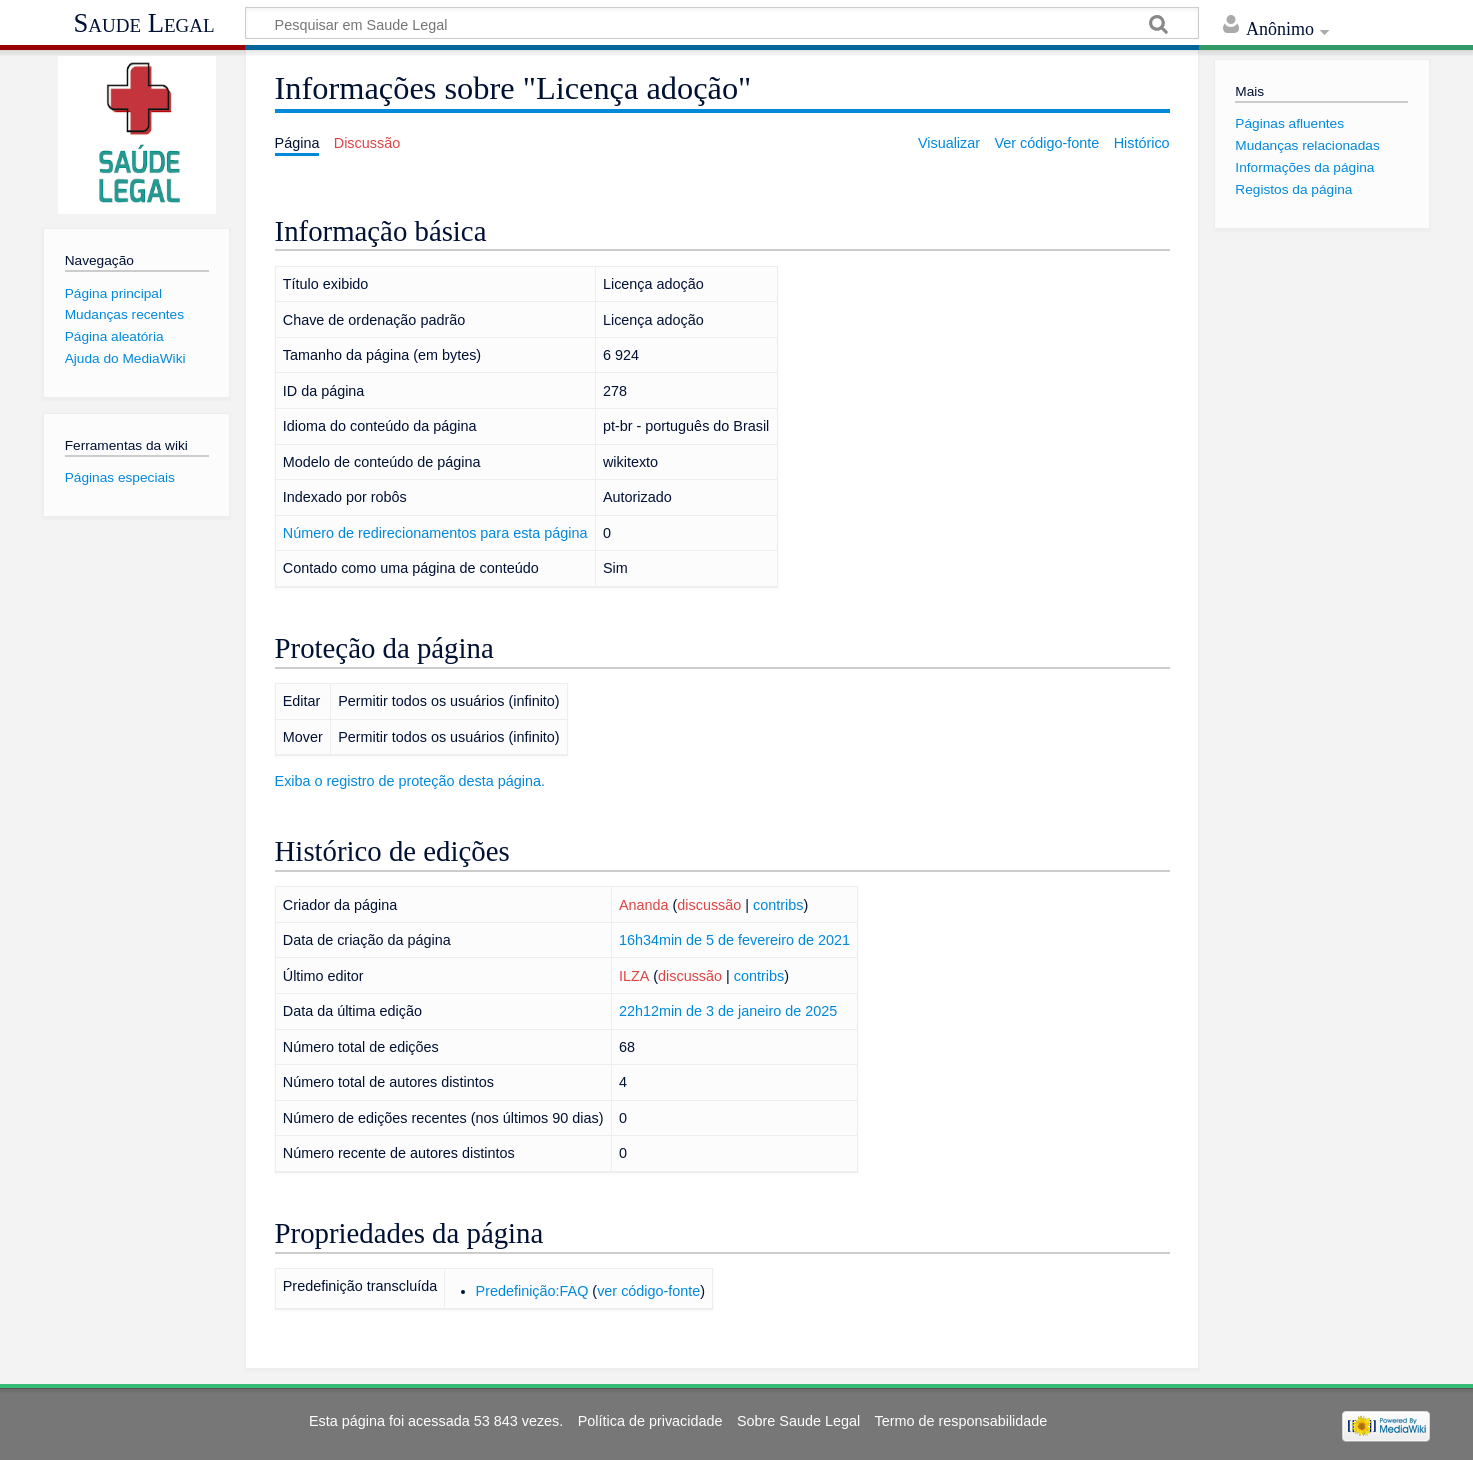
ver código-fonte (648, 1291)
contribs (778, 905)
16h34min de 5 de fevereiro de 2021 (734, 940)
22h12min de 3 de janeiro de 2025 (728, 1011)
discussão (709, 905)
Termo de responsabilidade (961, 1421)
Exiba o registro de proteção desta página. (410, 781)
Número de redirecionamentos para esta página (435, 533)
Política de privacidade (650, 1421)
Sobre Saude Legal (798, 1421)
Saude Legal (143, 23)
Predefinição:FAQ (532, 1291)
